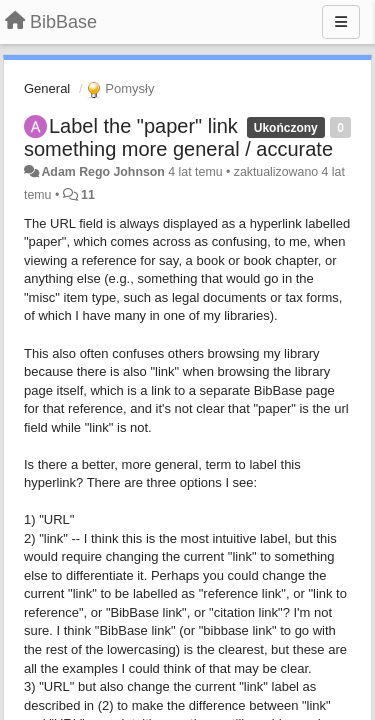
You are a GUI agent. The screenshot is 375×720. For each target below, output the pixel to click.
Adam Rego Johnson (102, 172)
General (47, 88)
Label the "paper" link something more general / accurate (178, 137)
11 (88, 195)
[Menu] (341, 22)
